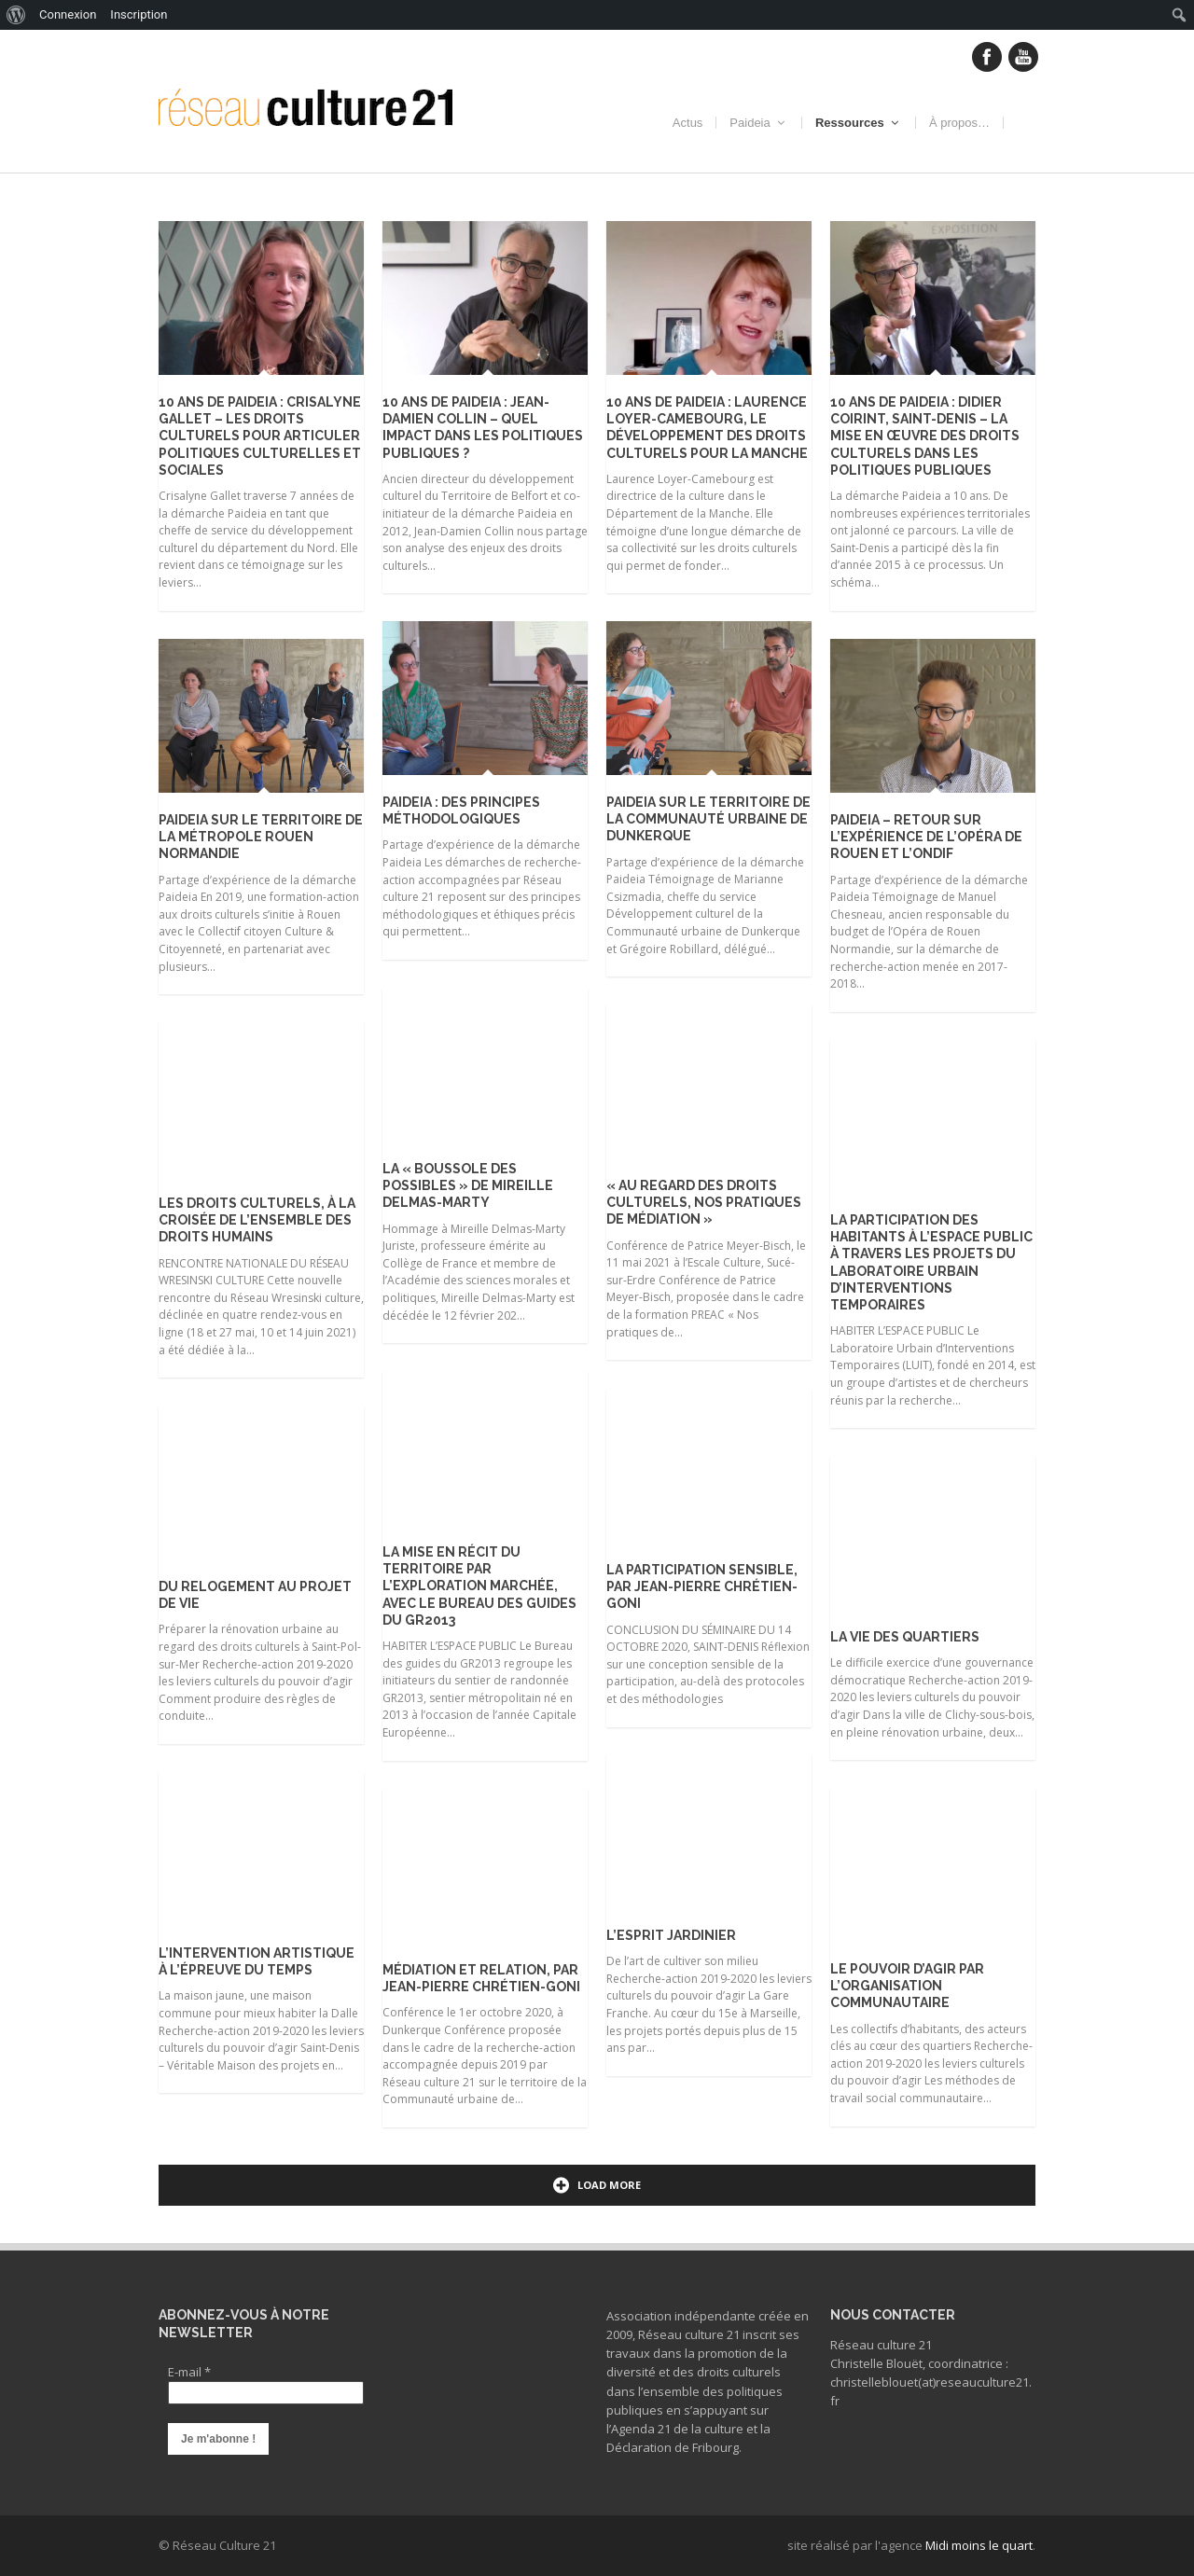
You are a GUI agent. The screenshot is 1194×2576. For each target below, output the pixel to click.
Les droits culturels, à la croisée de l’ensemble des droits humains (257, 1220)
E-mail (189, 2371)
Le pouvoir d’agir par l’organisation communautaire (907, 1985)
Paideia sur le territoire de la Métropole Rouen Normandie (261, 836)
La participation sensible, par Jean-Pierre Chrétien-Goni (702, 1586)
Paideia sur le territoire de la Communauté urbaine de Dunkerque (708, 819)
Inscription (138, 14)
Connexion (67, 14)
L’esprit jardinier (671, 1935)
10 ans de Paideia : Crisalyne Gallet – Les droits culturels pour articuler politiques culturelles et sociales (260, 436)
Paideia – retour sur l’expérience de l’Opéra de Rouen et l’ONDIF (926, 836)
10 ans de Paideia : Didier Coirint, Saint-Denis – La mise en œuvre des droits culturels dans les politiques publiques (925, 436)
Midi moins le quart (979, 2545)
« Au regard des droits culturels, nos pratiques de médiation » (703, 1202)
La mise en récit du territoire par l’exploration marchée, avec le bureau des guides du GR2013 (479, 1585)
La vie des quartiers (904, 1636)
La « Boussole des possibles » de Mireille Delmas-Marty (467, 1185)
